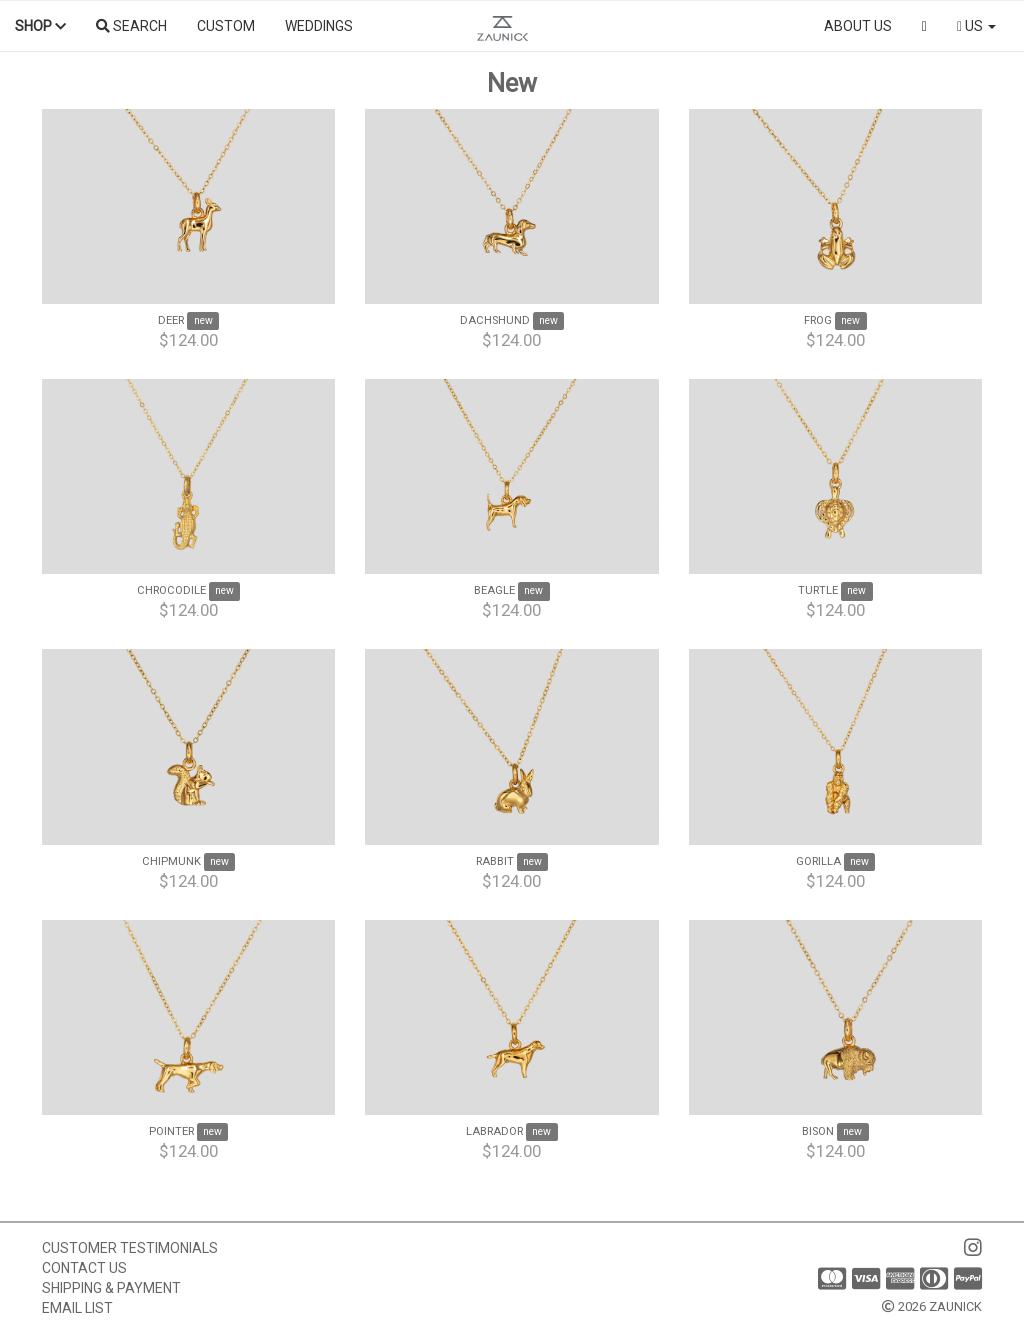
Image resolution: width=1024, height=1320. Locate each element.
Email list (77, 1308)
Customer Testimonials (130, 1248)
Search (131, 26)
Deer (171, 320)
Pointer (171, 1131)
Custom (226, 26)
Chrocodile (171, 590)
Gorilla (818, 861)
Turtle (818, 590)
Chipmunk (171, 861)
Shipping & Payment (111, 1288)
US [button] (976, 26)
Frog (818, 320)
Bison (818, 1131)
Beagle (494, 590)
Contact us (84, 1268)
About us (858, 26)
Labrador (494, 1131)
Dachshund (495, 320)
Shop (40, 26)
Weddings (319, 26)
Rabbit (495, 861)
